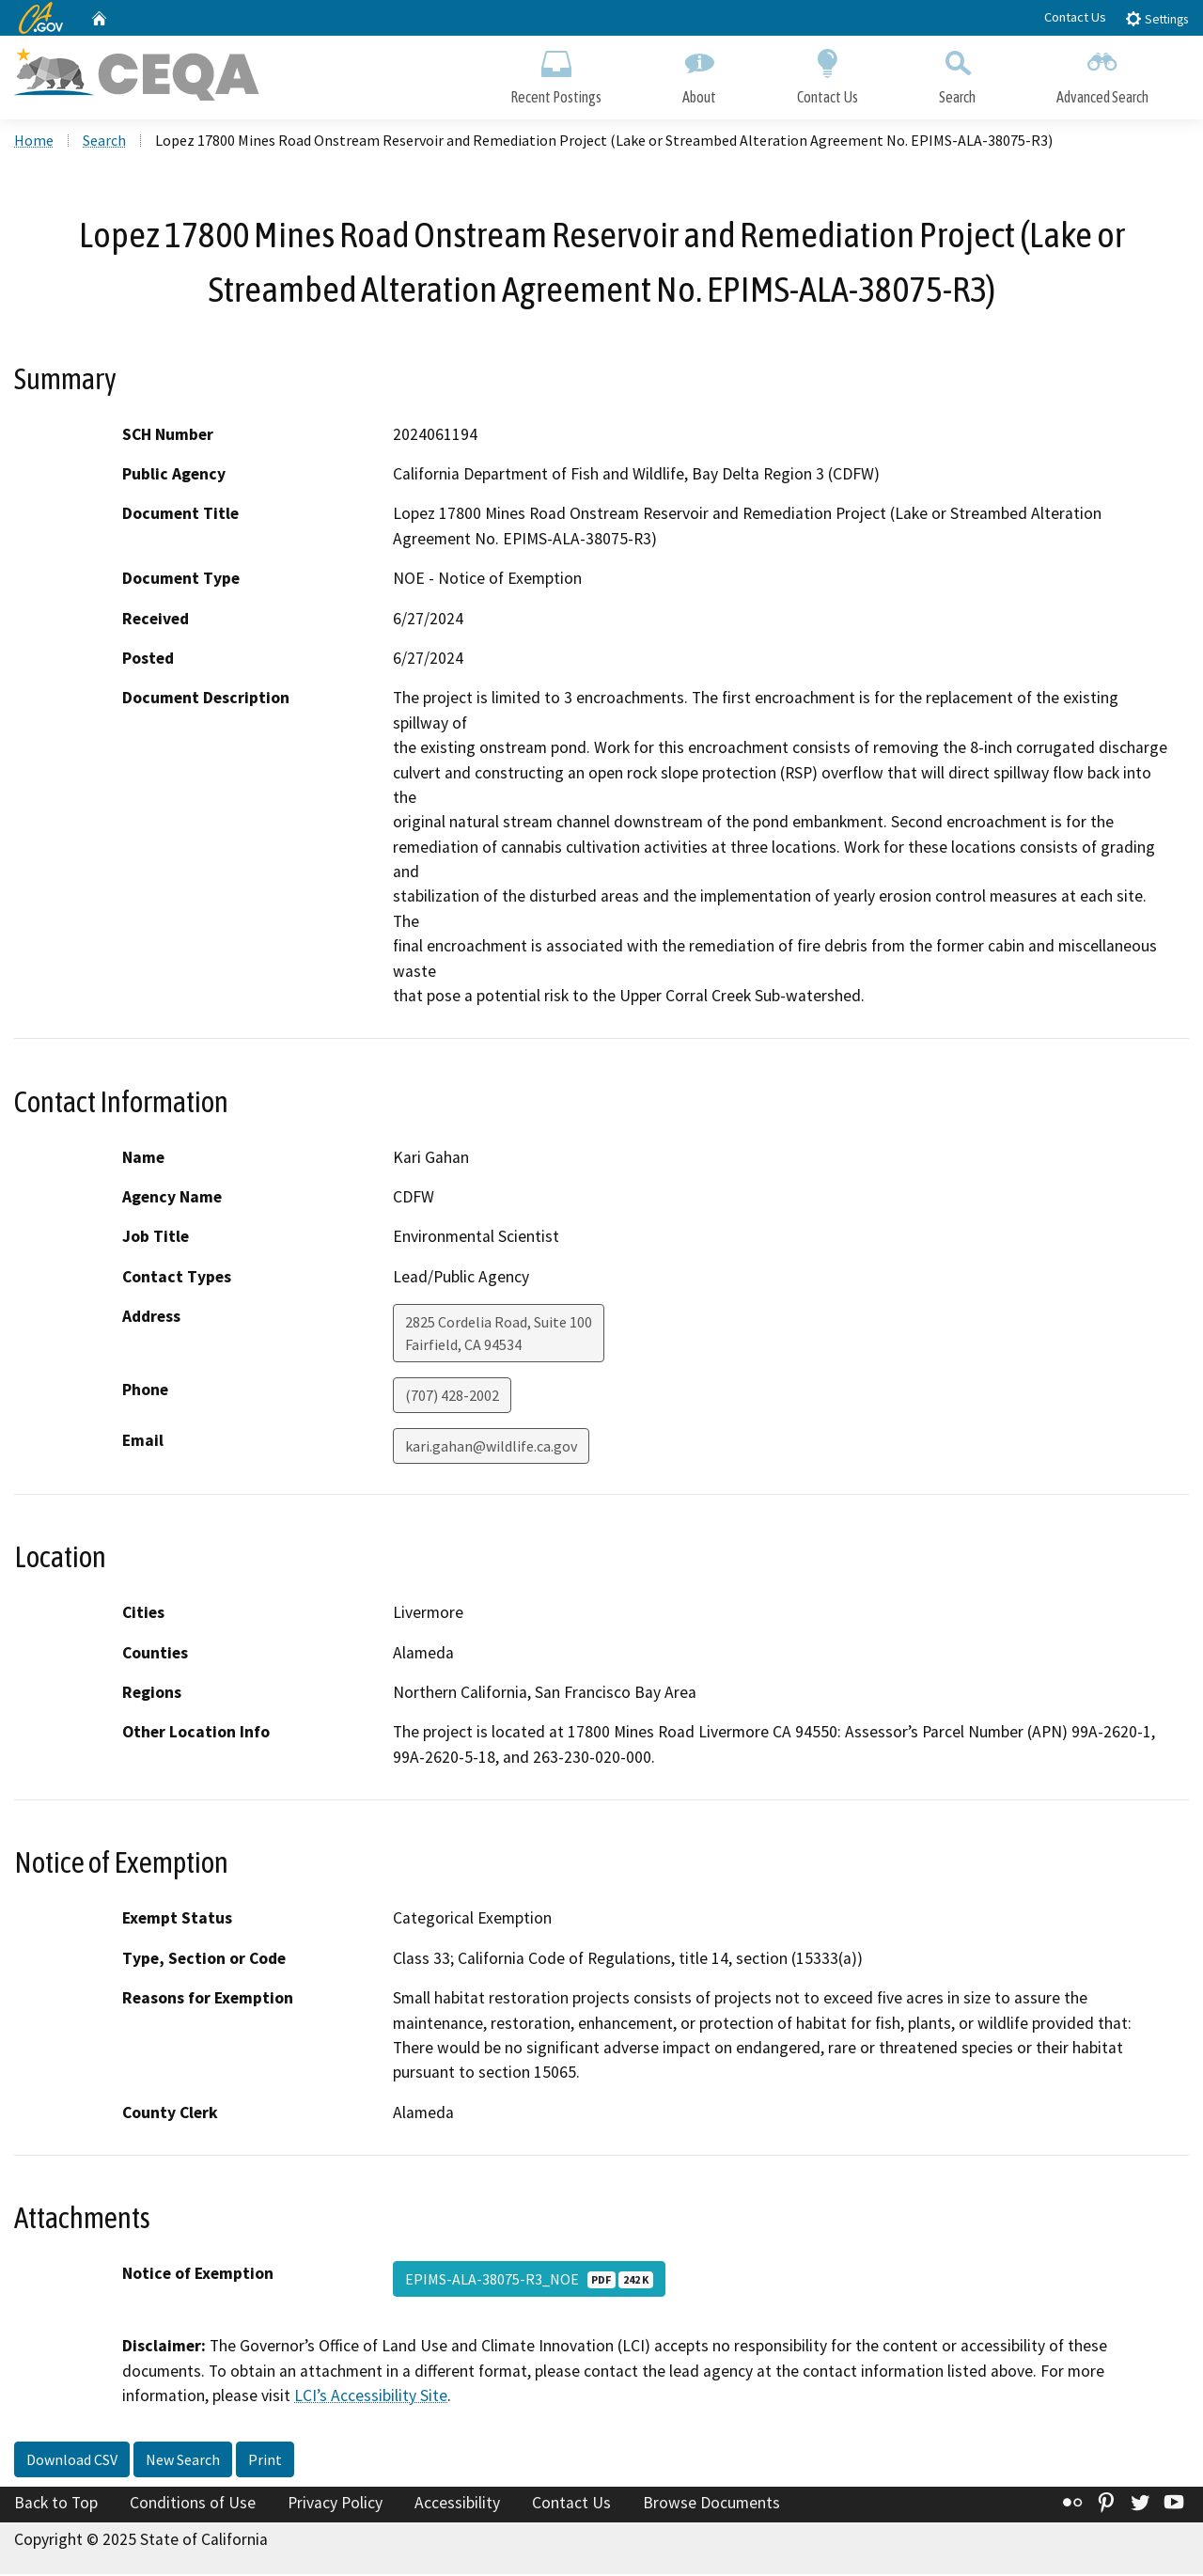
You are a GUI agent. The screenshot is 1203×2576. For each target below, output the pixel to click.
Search (957, 72)
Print (265, 2460)
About (699, 72)
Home (34, 142)
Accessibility (457, 2503)
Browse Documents (711, 2503)
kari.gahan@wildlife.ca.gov (491, 1447)
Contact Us (1075, 16)
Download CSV (71, 2460)
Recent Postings (556, 72)
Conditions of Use (193, 2503)
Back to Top (56, 2503)
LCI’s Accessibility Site (370, 2397)
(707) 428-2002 (452, 1397)
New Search (183, 2460)
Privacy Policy (335, 2503)
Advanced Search (1102, 72)
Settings (1156, 18)
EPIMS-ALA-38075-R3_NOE (529, 2280)
